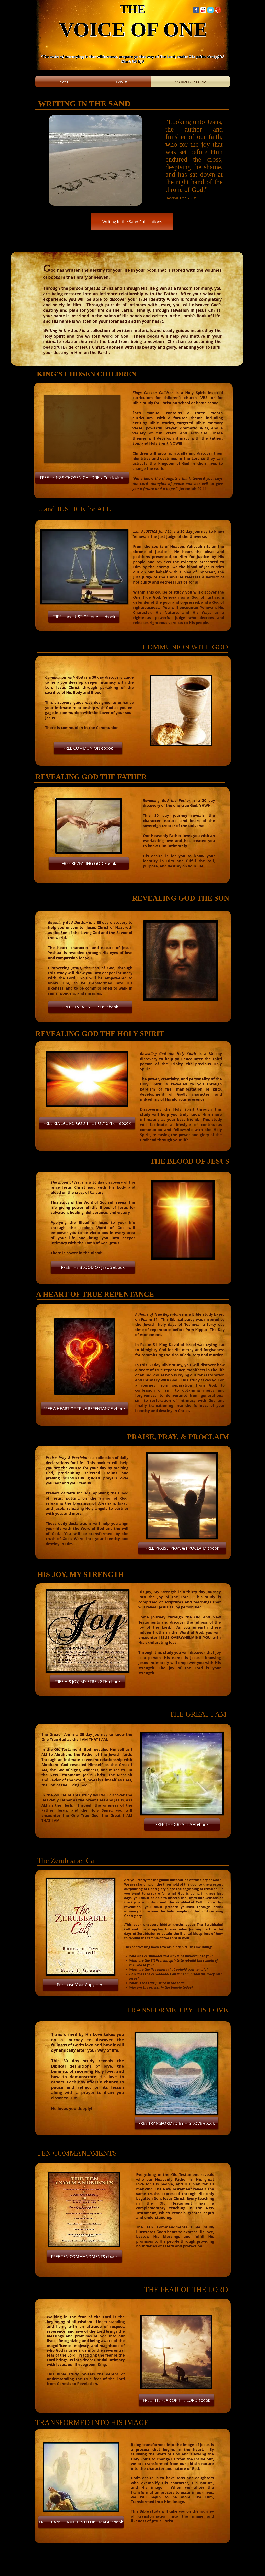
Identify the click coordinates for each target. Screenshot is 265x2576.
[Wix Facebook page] (196, 10)
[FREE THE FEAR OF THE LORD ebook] (176, 2400)
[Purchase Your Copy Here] (80, 1985)
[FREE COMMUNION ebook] (88, 748)
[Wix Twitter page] (210, 10)
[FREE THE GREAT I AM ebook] (182, 1824)
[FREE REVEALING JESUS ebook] (90, 1007)
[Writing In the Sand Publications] (132, 221)
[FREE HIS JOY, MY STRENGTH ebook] (87, 1681)
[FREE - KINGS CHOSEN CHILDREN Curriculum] (82, 478)
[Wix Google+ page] (218, 10)
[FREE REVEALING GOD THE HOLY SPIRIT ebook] (87, 1123)
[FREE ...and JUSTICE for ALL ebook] (83, 617)
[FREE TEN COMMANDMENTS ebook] (84, 2256)
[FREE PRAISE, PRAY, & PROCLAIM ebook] (182, 1548)
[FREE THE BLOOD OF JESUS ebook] (93, 1267)
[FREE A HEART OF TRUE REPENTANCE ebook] (84, 1408)
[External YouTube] (82, 429)
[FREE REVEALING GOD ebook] (89, 863)
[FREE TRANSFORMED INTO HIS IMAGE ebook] (81, 2522)
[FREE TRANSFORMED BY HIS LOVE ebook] (176, 2123)
